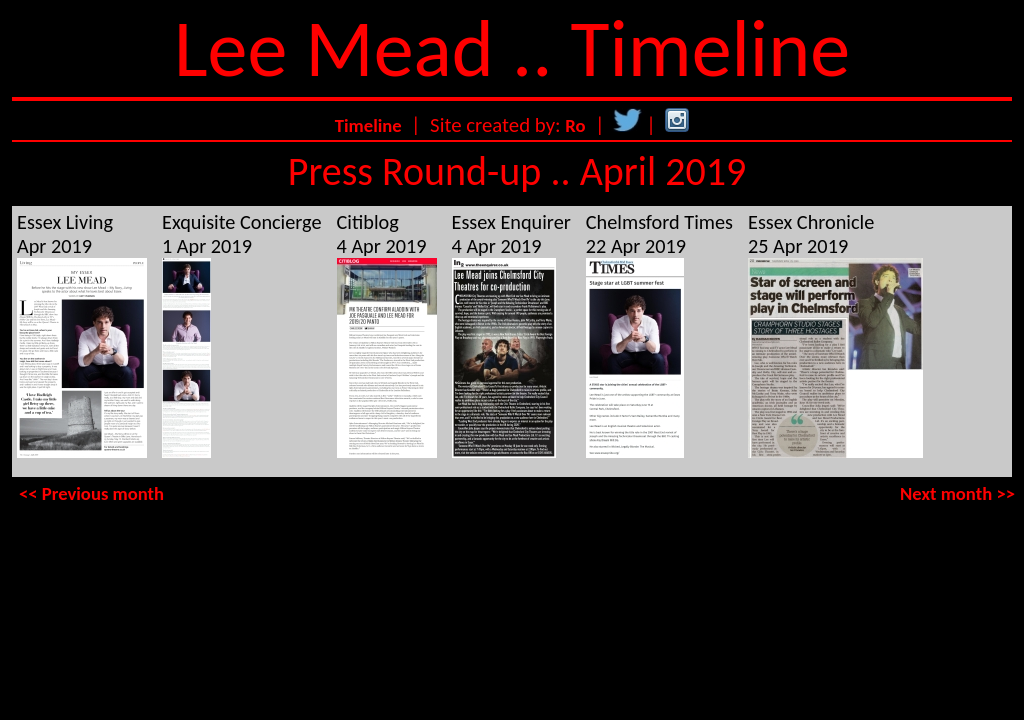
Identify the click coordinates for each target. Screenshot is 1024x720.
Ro (575, 125)
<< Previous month (91, 493)
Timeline (368, 125)
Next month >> (957, 493)
